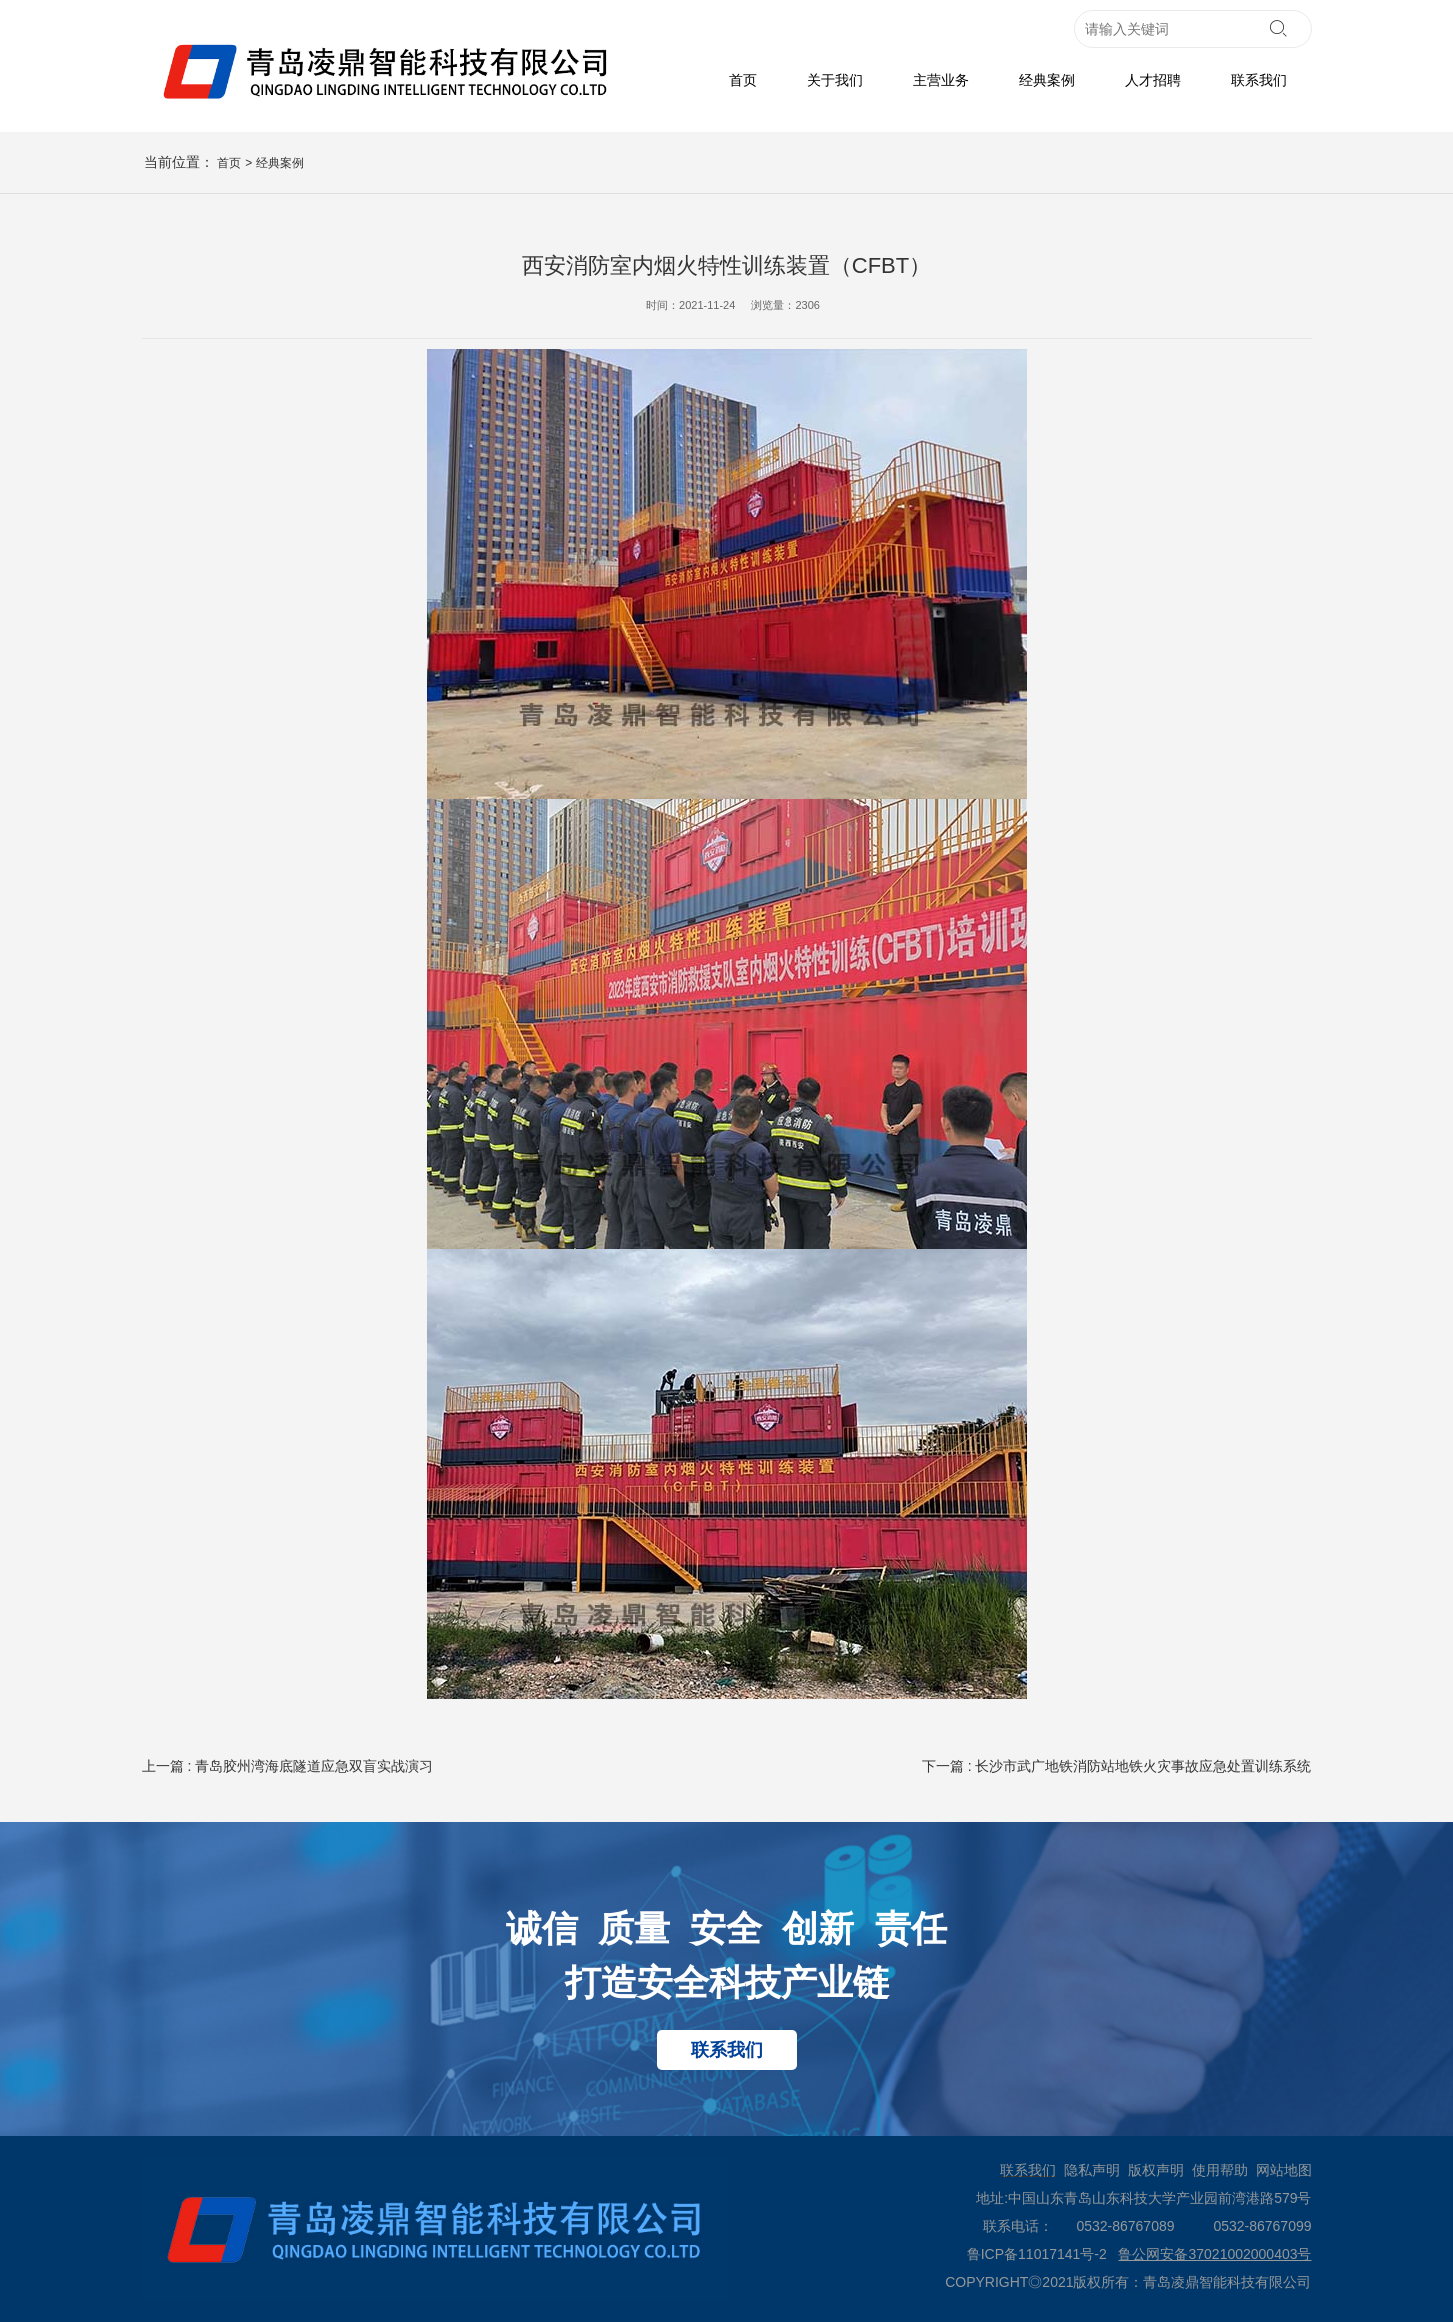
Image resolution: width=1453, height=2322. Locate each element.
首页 (743, 80)
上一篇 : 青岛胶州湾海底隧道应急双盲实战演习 (288, 1766)
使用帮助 (1220, 2170)
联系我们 (1259, 80)
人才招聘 (1153, 80)
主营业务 (941, 80)
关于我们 (835, 80)
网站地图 (1284, 2170)
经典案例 (1047, 80)
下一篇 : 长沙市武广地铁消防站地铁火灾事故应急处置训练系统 (1117, 1766)
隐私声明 (1092, 2170)
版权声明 (1156, 2170)
